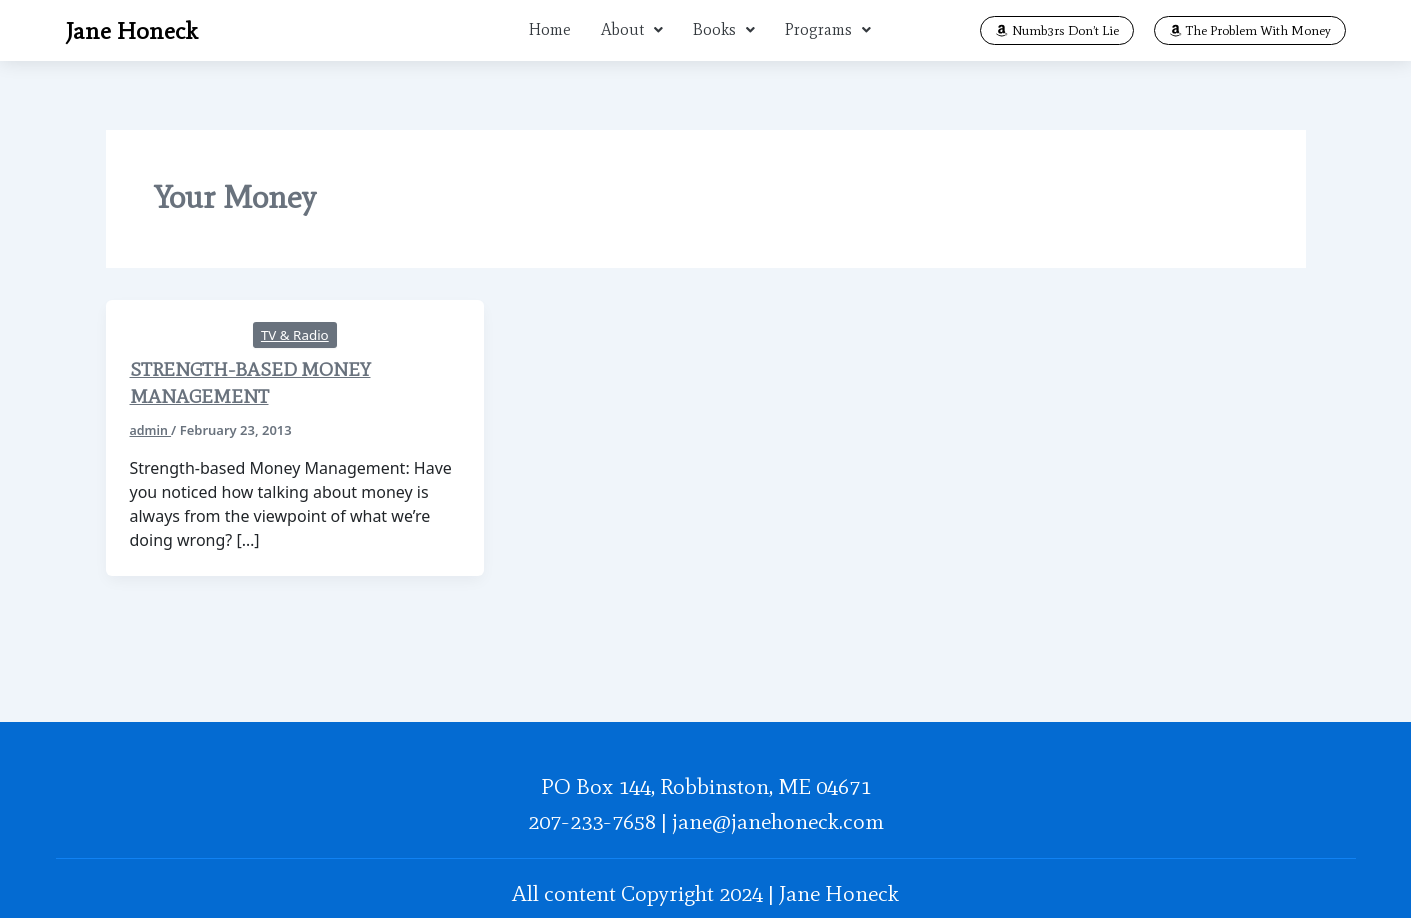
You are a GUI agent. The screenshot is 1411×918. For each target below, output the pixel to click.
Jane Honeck (126, 27)
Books (724, 27)
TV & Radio (294, 325)
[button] (632, 28)
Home (550, 27)
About (632, 27)
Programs (828, 27)
